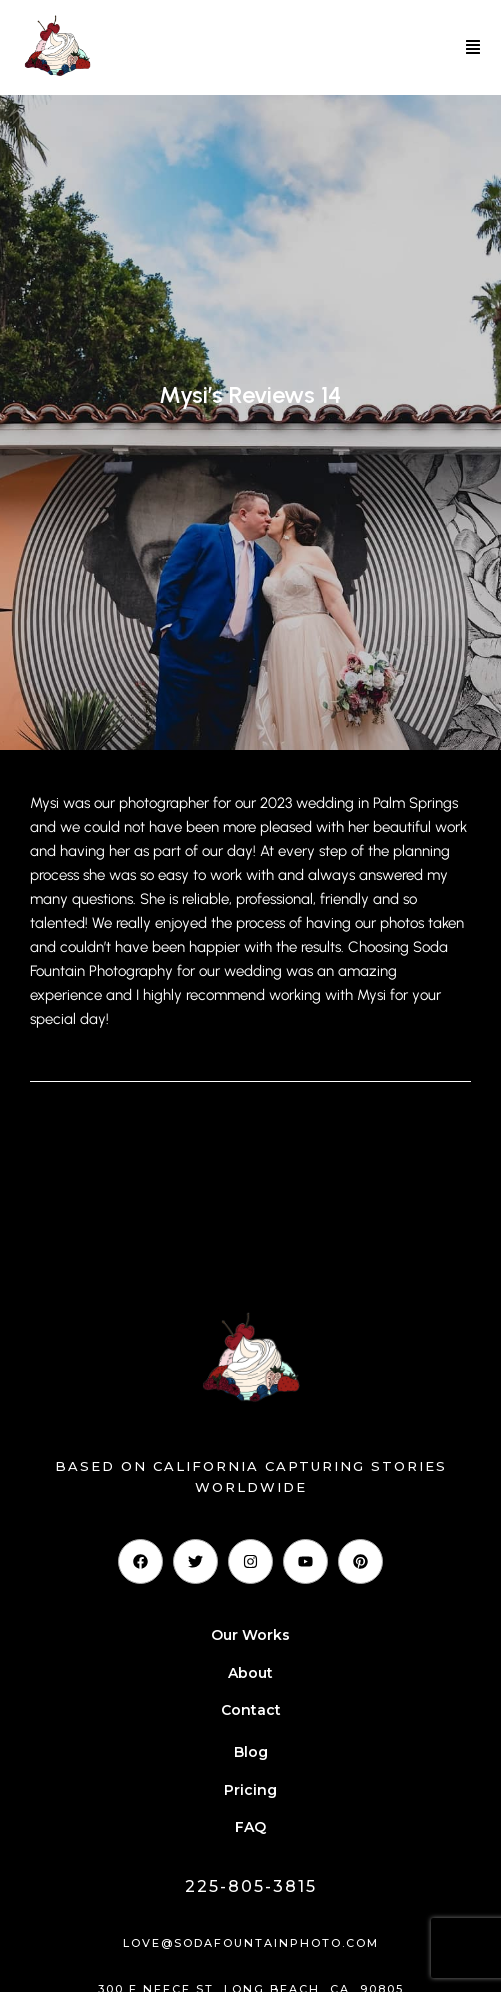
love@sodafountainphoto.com (251, 1943)
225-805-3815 (251, 1886)
